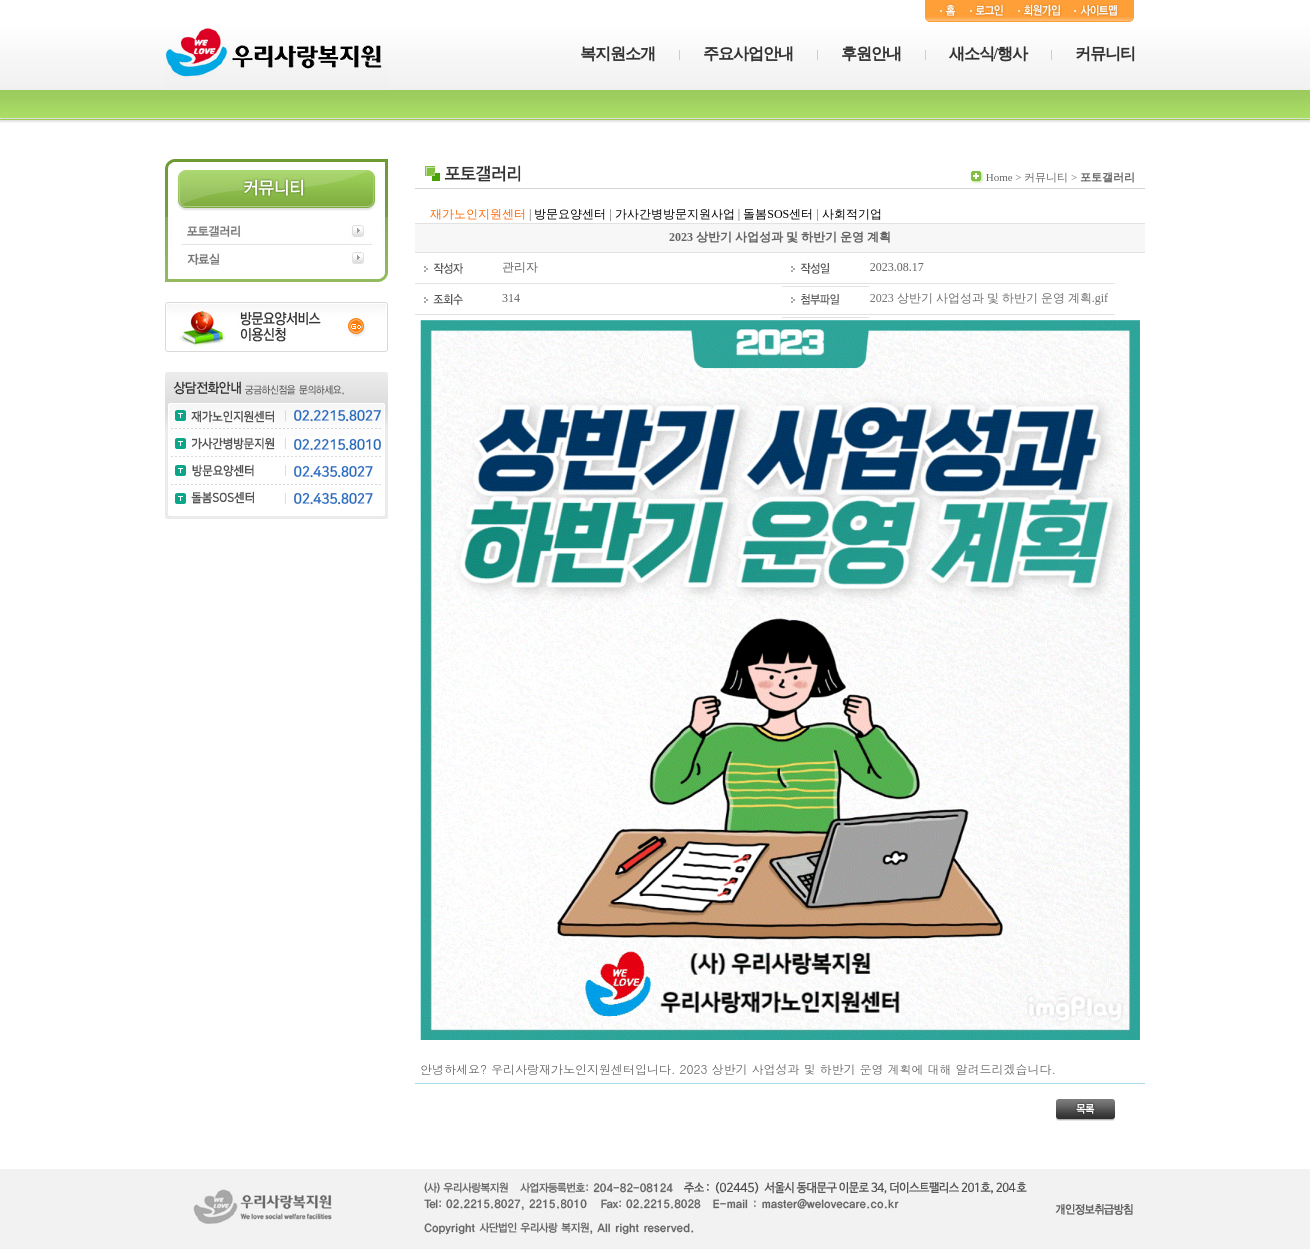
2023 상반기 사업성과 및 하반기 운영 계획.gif (989, 298)
